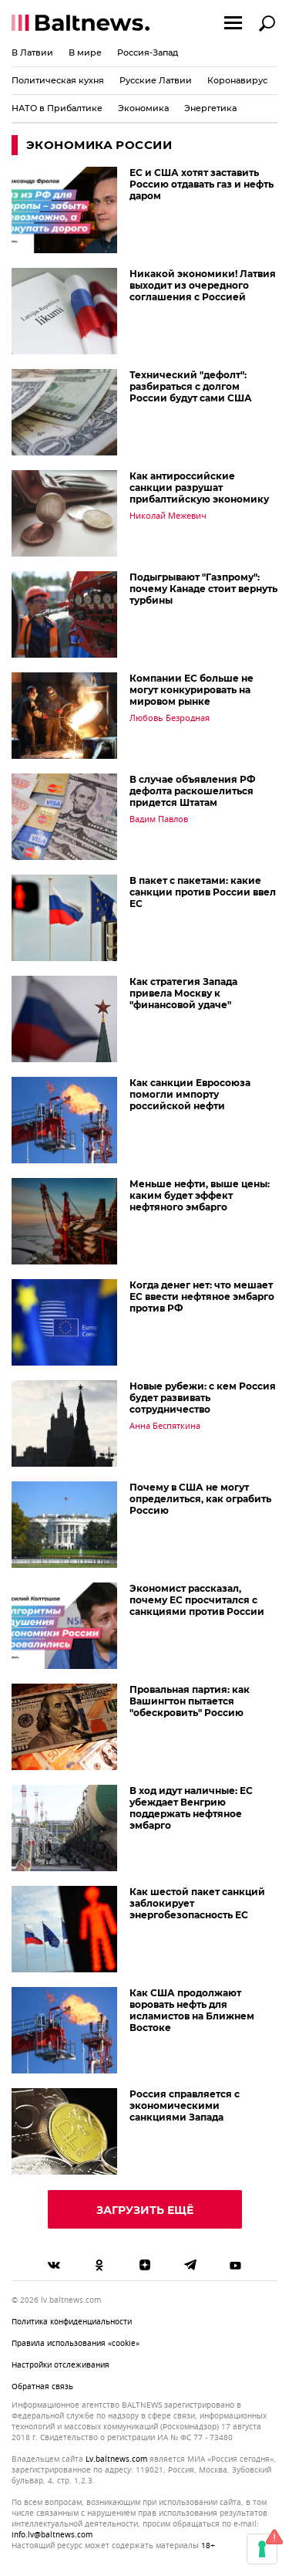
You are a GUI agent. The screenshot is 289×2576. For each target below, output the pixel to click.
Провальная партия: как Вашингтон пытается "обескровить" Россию (189, 1701)
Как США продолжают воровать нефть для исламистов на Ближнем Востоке (191, 2010)
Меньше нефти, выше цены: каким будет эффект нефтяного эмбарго (199, 1195)
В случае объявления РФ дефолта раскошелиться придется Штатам (192, 790)
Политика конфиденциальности (72, 2321)
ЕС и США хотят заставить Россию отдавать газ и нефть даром (201, 184)
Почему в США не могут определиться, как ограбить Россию (200, 1498)
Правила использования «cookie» (75, 2343)
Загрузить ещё (144, 2210)
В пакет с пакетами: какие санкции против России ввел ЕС (202, 892)
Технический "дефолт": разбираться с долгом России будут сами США (190, 386)
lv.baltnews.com (116, 2459)
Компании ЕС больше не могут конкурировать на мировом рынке (191, 689)
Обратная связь (42, 2386)
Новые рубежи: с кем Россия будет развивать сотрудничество (202, 1397)
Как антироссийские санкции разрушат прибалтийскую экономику (199, 487)
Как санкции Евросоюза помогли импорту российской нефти (189, 1094)
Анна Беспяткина (164, 1426)
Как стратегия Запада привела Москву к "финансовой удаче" (183, 993)
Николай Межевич (168, 515)
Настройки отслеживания (60, 2365)
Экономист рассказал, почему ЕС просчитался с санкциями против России (196, 1599)
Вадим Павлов (158, 819)
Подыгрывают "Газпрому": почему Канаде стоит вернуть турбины (203, 588)
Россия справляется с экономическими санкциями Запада (184, 2105)
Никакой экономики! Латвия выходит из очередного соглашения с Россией (202, 285)
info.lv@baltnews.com (52, 2534)
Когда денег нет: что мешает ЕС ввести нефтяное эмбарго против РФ (201, 1296)
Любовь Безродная (169, 718)
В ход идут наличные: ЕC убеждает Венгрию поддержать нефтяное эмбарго (191, 1808)
